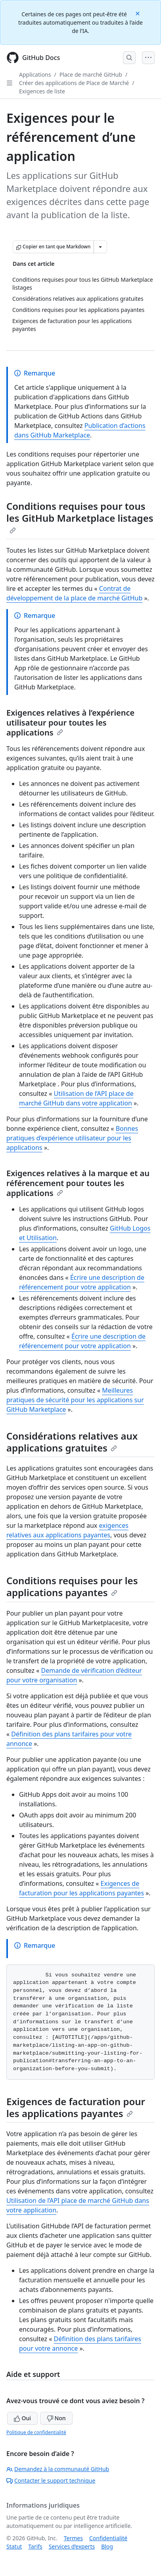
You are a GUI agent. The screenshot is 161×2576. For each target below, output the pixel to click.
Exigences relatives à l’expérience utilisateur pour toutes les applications (70, 722)
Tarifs (35, 2546)
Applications (35, 74)
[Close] (138, 12)
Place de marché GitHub (90, 74)
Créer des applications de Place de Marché (74, 83)
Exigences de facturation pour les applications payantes (75, 2107)
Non (56, 2418)
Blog (107, 2546)
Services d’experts (72, 2546)
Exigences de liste (42, 91)
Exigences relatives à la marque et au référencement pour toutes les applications (78, 1183)
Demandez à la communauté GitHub (57, 2469)
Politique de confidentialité (36, 2432)
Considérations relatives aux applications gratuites (72, 1441)
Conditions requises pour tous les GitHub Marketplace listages (79, 516)
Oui (22, 2418)
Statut (14, 2546)
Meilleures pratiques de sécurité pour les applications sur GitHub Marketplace (75, 1400)
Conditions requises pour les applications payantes (72, 1586)
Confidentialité (108, 2538)
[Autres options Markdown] (100, 246)
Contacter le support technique (50, 2480)
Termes (73, 2538)
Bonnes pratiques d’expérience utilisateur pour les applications (72, 1138)
